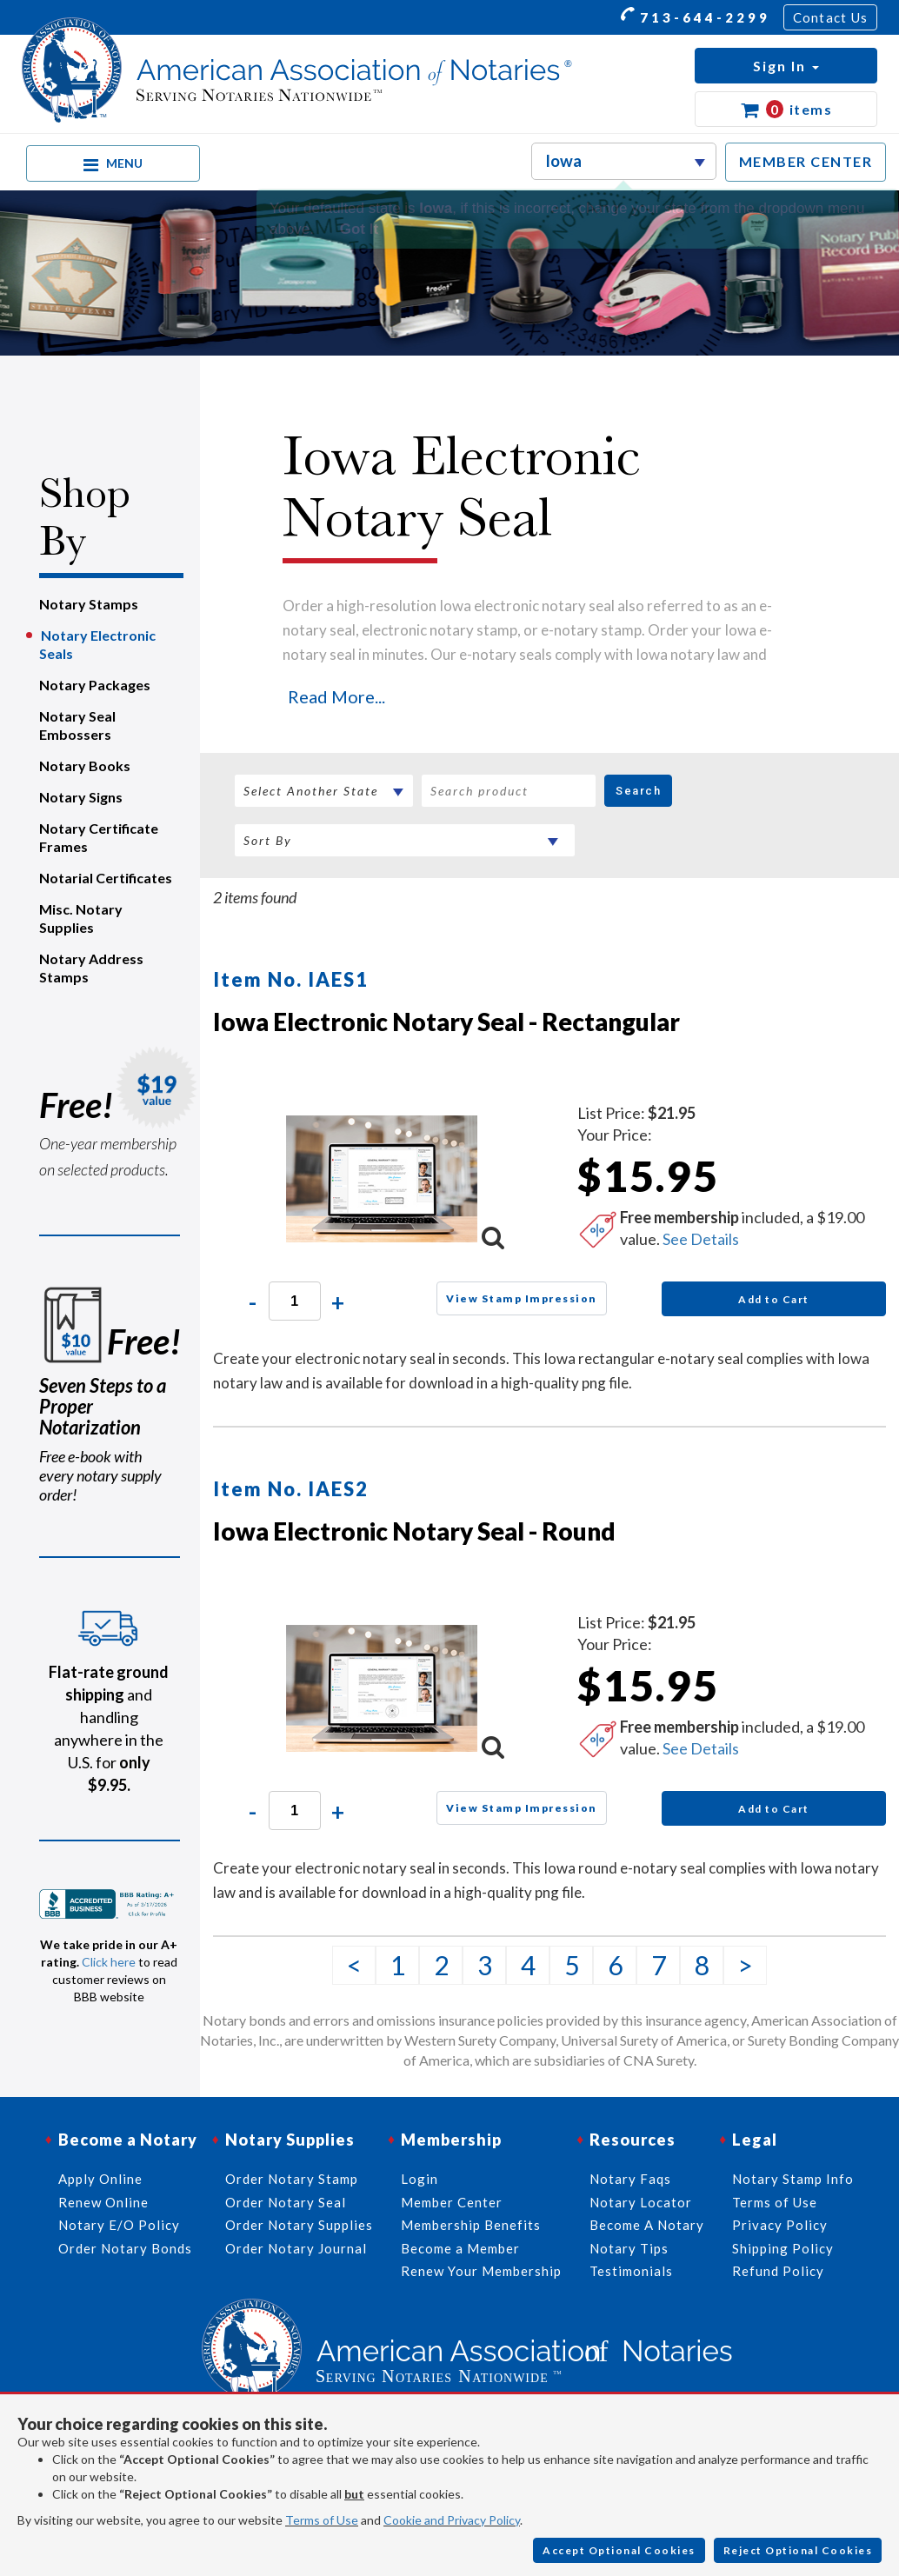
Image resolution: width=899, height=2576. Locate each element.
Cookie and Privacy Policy (451, 2520)
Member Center (452, 2202)
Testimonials (631, 2271)
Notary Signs (81, 797)
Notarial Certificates (105, 877)
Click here (109, 1961)
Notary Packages (94, 684)
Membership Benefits (471, 2225)
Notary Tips (629, 2248)
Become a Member (460, 2248)
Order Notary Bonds (125, 2248)
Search (638, 790)
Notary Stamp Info (793, 2179)
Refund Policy (778, 2271)
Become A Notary (646, 2225)
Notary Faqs (630, 2179)
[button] (786, 65)
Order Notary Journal (296, 2248)
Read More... (336, 696)
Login (419, 2179)
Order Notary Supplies (299, 2225)
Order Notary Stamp (291, 2179)
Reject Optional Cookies (798, 2550)
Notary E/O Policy (119, 2225)
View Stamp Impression (521, 1298)
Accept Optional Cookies (619, 2550)
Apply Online (100, 2179)
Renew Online (103, 2202)
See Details (701, 1238)
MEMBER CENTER (806, 161)
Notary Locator (640, 2202)
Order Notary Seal (285, 2202)
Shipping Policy (783, 2248)
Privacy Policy (780, 2225)
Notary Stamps (88, 604)
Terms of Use (321, 2520)
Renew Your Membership (481, 2271)
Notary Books (84, 765)
